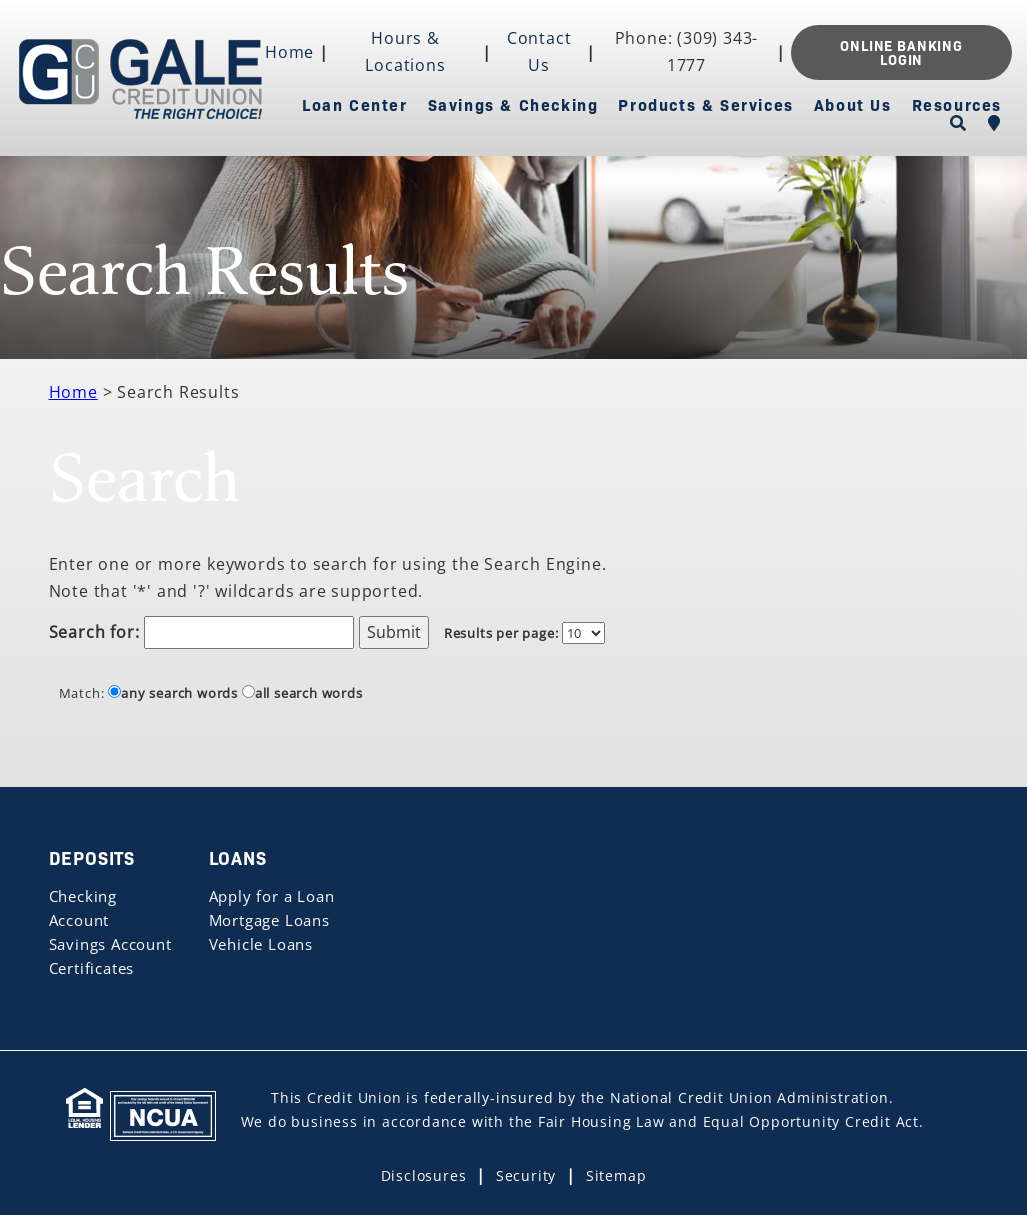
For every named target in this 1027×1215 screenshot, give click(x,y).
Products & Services (705, 104)
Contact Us (539, 51)
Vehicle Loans (261, 944)
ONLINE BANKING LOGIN (901, 52)
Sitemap (616, 1175)
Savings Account (110, 944)
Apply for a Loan (272, 896)
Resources (957, 104)
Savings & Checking (513, 104)
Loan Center (355, 104)
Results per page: (501, 633)
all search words (302, 693)
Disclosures (424, 1175)
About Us (853, 104)
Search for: (94, 632)
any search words (173, 693)
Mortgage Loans (269, 920)
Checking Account (83, 908)
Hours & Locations (405, 51)
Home (289, 52)
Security (526, 1175)
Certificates (92, 968)
